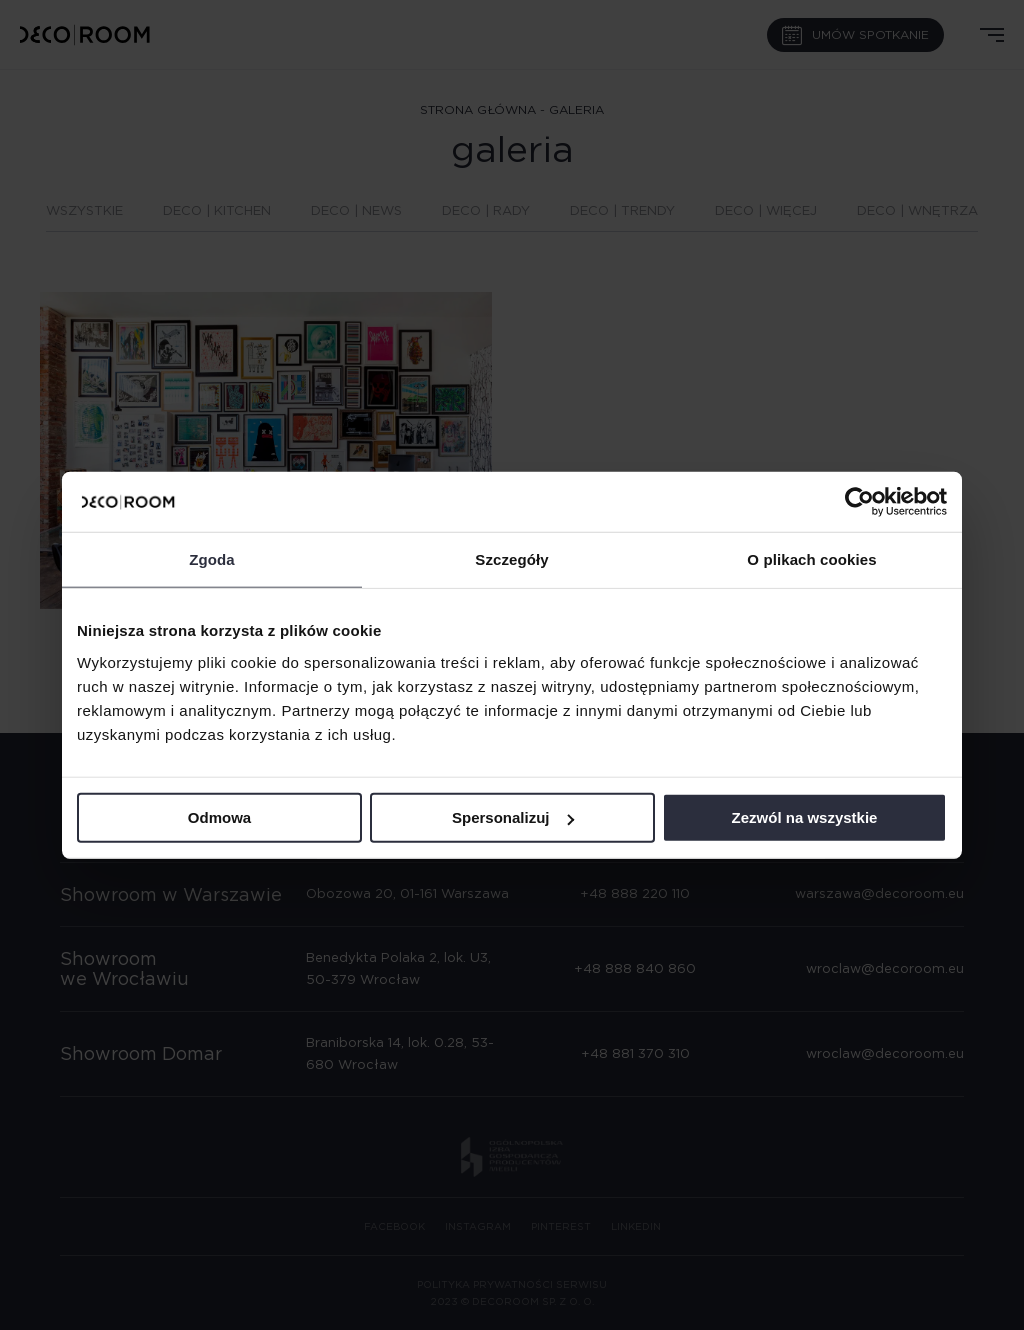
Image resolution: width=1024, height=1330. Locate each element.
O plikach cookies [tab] (811, 559)
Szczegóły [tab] (511, 559)
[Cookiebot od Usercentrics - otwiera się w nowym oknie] (859, 502)
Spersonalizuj (513, 817)
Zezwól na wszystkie (805, 817)
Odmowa (219, 817)
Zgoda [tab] (212, 559)
